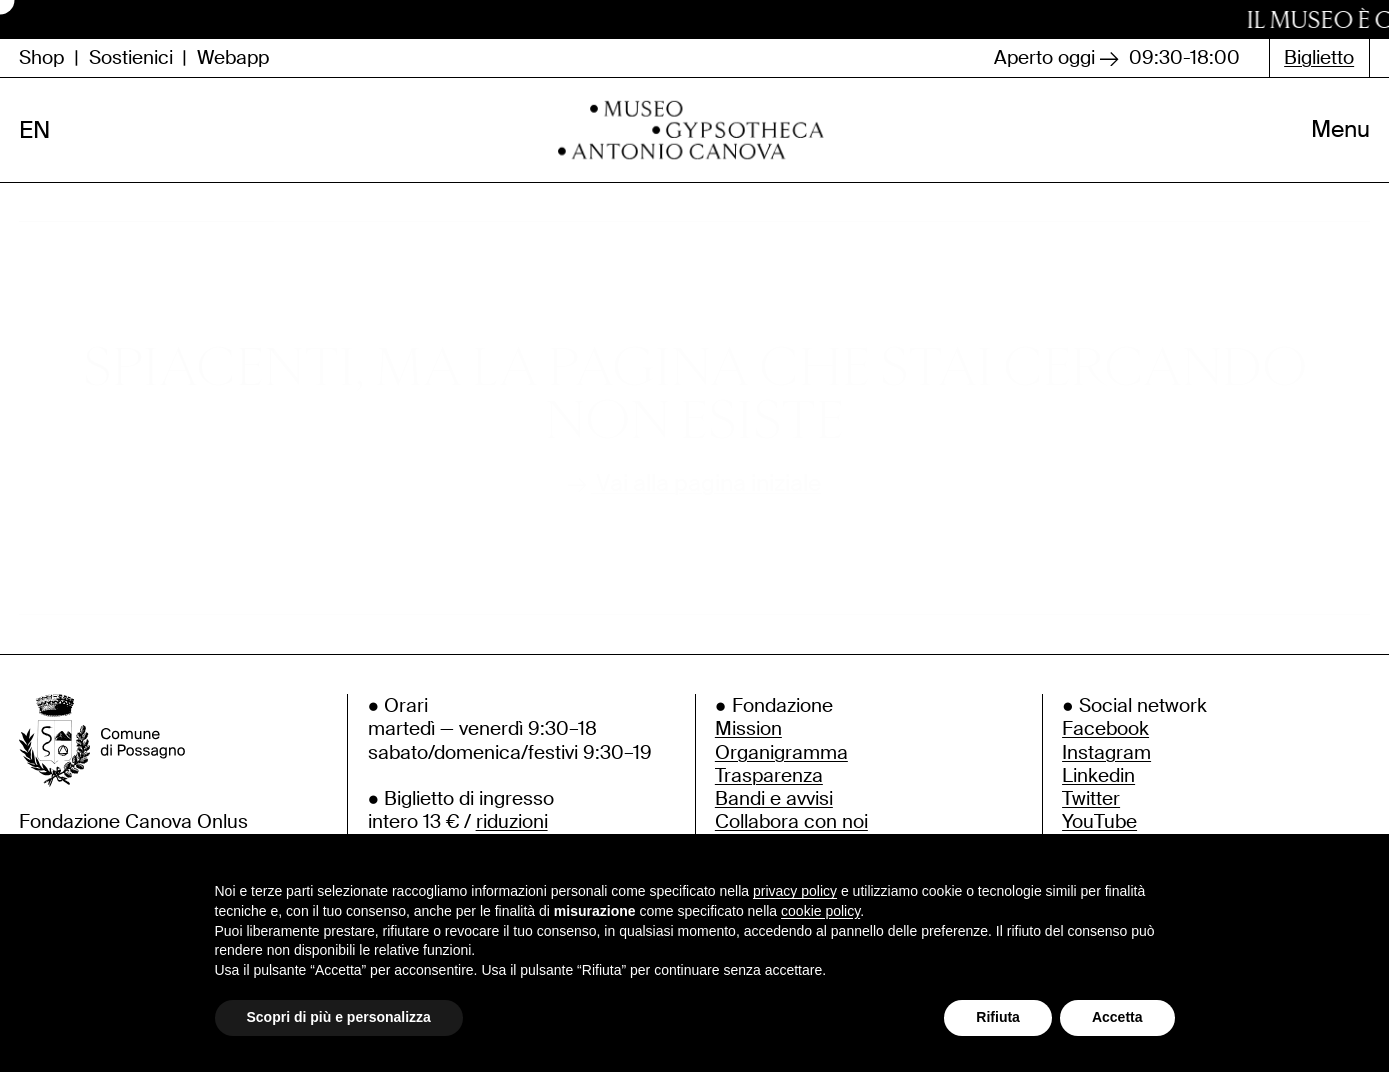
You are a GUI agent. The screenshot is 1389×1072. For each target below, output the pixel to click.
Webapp (233, 57)
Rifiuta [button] (998, 1017)
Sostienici (131, 57)
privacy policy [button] (795, 891)
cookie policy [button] (820, 911)
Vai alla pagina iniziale (694, 496)
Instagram (1106, 764)
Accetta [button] (1117, 1017)
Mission (748, 741)
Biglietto (1319, 57)
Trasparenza (769, 787)
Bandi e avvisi (774, 810)
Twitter (1091, 810)
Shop (41, 57)
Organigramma (781, 764)
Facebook (1105, 741)
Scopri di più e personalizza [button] (339, 1017)
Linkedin (1098, 787)
